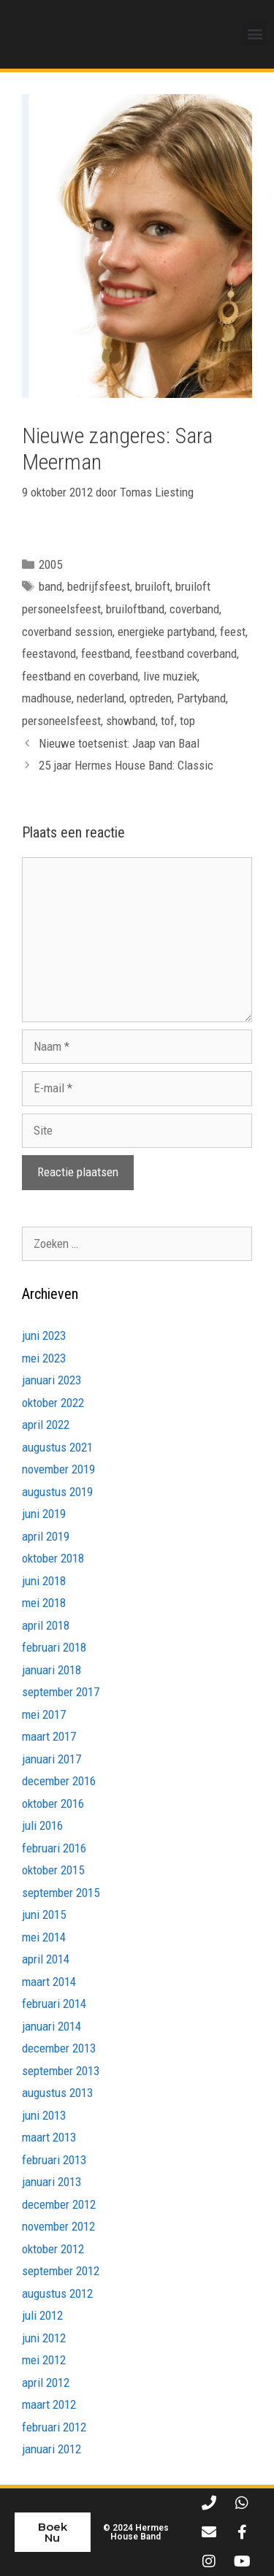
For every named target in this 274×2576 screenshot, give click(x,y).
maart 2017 (49, 1736)
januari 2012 (51, 2449)
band (50, 587)
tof (168, 720)
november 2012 (58, 2226)
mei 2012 (44, 2360)
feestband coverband (186, 653)
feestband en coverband (80, 676)
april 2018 (45, 1625)
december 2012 (59, 2204)
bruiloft (152, 587)
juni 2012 (44, 2338)
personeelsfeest (61, 720)
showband (131, 720)
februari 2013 (54, 2160)
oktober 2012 (53, 2249)
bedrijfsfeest (98, 587)
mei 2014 (44, 1937)
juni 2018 (44, 1580)
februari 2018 (54, 1647)
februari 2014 (54, 2003)
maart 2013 (49, 2137)
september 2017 (60, 1691)
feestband (105, 653)
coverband (194, 609)
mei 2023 (44, 1358)
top (187, 720)
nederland (100, 698)
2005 (50, 564)
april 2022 (45, 1424)
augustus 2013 (57, 2092)
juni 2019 (44, 1513)
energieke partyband (166, 631)
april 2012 (45, 2382)
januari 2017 (51, 1759)
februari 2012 (54, 2427)
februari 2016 (54, 1848)
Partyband (201, 698)
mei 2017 (44, 1714)
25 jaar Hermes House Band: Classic (126, 765)
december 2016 (59, 1781)
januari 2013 (51, 2181)
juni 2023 (44, 1335)
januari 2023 (51, 1380)
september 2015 (60, 1892)
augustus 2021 (57, 1447)
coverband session (67, 631)
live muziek (170, 676)
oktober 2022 (53, 1402)
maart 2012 (49, 2404)
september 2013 (60, 2070)
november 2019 (58, 1469)
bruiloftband (135, 609)
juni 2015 (44, 1914)
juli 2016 (42, 1825)
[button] (255, 34)
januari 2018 (51, 1670)
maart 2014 (49, 1981)
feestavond (49, 653)
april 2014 (45, 1959)
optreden (150, 698)
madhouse (47, 698)
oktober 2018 (53, 1558)
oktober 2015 (53, 1870)
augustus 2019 (57, 1491)
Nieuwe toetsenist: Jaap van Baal (119, 743)
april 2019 (45, 1536)
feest (233, 631)
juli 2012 (42, 2315)
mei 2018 (44, 1602)
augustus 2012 (57, 2293)
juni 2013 (44, 2115)
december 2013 (59, 2048)
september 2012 (60, 2270)
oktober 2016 (53, 1803)
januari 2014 (51, 2026)
